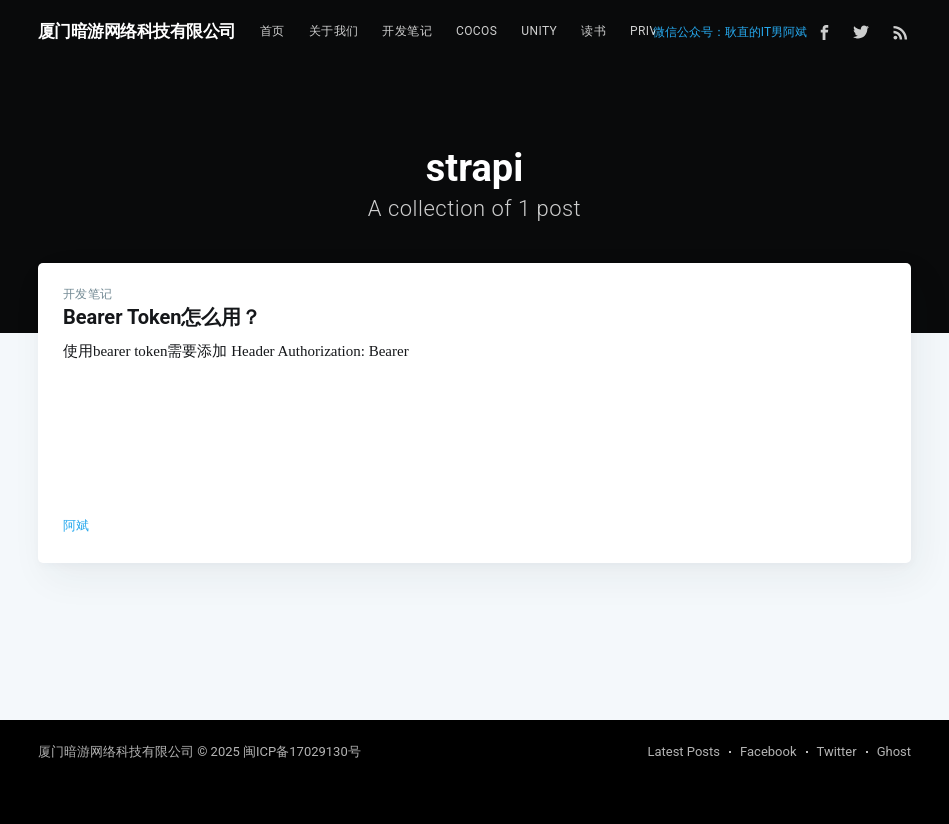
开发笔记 (407, 31)
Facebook (768, 751)
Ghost (894, 751)
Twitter (837, 751)
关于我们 (334, 31)
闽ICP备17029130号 (302, 751)
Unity (539, 31)
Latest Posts (683, 751)
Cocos (476, 31)
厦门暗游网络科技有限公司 (137, 31)
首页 (272, 31)
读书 (593, 31)
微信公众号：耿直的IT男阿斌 (730, 32)
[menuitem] (272, 31)
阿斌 (76, 525)
